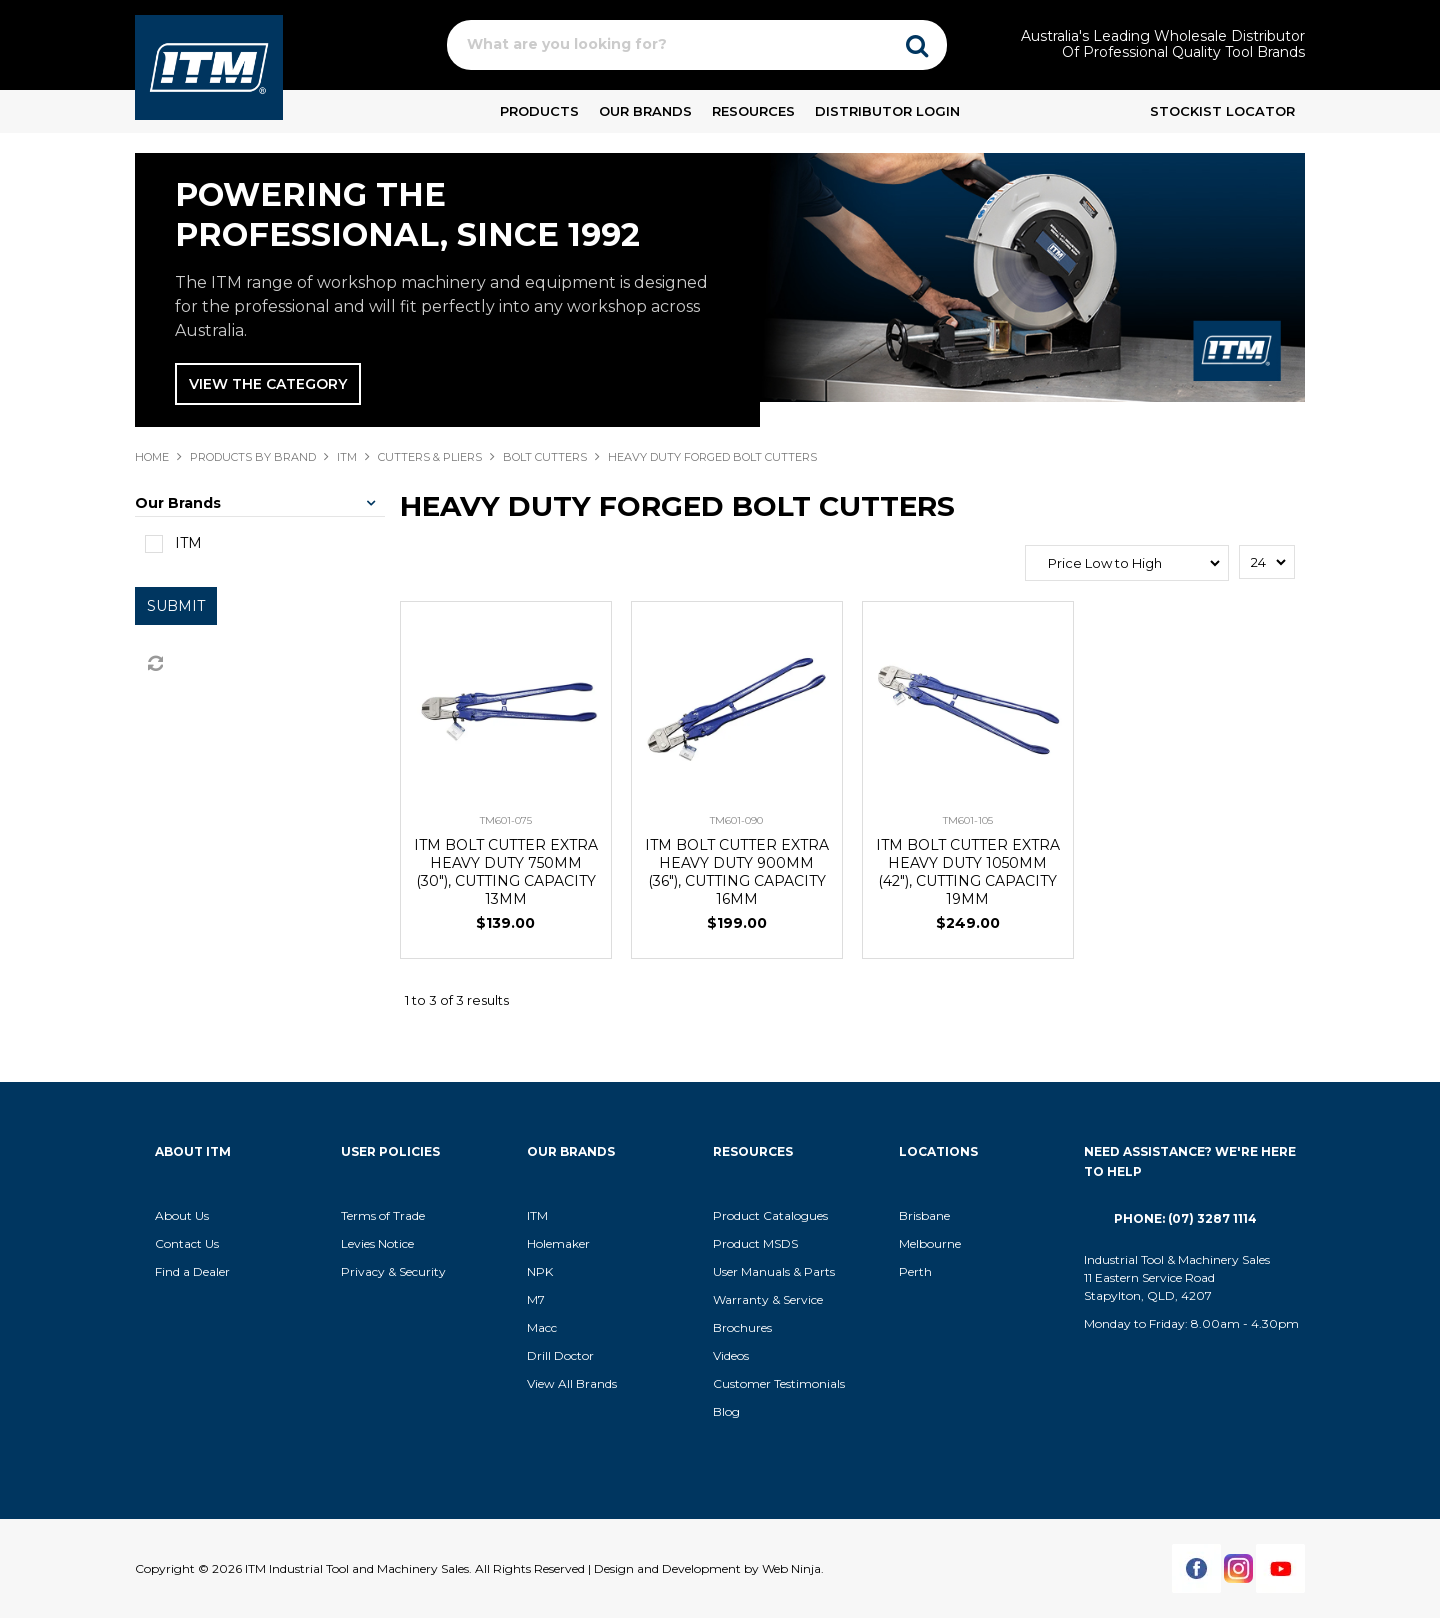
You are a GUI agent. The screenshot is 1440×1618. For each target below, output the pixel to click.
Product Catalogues (770, 1215)
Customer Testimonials (779, 1383)
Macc (542, 1327)
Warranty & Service (768, 1299)
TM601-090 (736, 820)
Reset (154, 664)
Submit (176, 606)
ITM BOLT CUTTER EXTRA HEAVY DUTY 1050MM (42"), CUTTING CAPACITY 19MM (968, 872)
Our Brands (645, 111)
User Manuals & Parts (774, 1271)
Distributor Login (887, 111)
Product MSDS (755, 1243)
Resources (753, 111)
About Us (182, 1215)
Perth (915, 1271)
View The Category (268, 384)
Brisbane (924, 1215)
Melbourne (930, 1243)
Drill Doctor (560, 1355)
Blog (726, 1411)
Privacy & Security (395, 1271)
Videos (731, 1355)
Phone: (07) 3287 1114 (1185, 1218)
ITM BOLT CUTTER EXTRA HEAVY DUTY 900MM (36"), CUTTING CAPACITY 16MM (737, 872)
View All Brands (572, 1383)
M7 (536, 1299)
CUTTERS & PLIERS (430, 457)
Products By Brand (253, 457)
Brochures (742, 1327)
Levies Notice (377, 1243)
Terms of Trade (383, 1215)
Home (152, 457)
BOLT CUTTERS (545, 457)
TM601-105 (968, 820)
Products (539, 111)
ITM (347, 457)
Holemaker (558, 1243)
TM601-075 (506, 820)
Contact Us (187, 1243)
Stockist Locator (1222, 111)
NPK (540, 1271)
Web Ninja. (793, 1568)
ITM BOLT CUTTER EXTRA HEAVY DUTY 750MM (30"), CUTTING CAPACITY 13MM (506, 872)
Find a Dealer (192, 1271)
